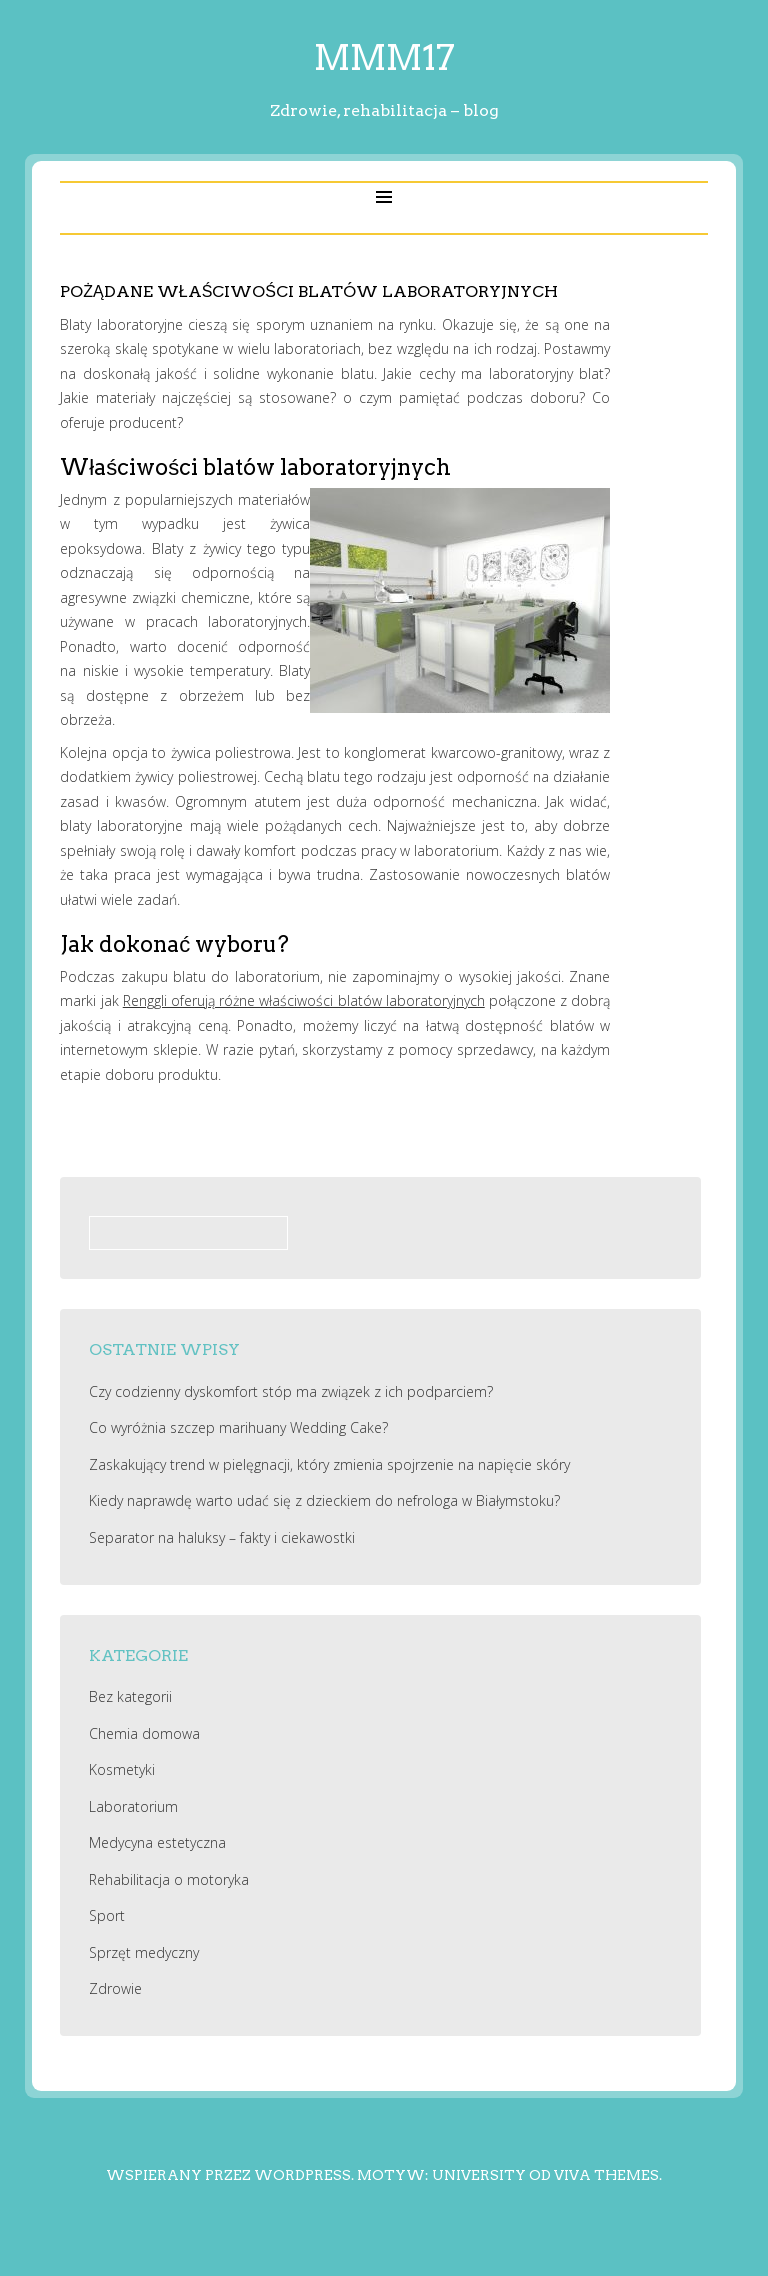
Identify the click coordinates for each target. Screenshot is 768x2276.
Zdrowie (115, 1988)
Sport (107, 1915)
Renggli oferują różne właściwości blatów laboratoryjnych (304, 1000)
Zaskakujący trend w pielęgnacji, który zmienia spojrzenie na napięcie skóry (329, 1464)
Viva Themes (606, 2175)
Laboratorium (133, 1806)
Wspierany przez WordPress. (230, 2175)
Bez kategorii (130, 1696)
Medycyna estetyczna (157, 1842)
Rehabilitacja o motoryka (169, 1879)
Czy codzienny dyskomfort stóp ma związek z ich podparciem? (291, 1391)
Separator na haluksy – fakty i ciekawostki (222, 1537)
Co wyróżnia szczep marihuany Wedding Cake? (238, 1427)
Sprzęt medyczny (144, 1952)
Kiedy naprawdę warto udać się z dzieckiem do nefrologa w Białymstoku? (324, 1500)
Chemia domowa (144, 1733)
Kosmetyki (122, 1769)
